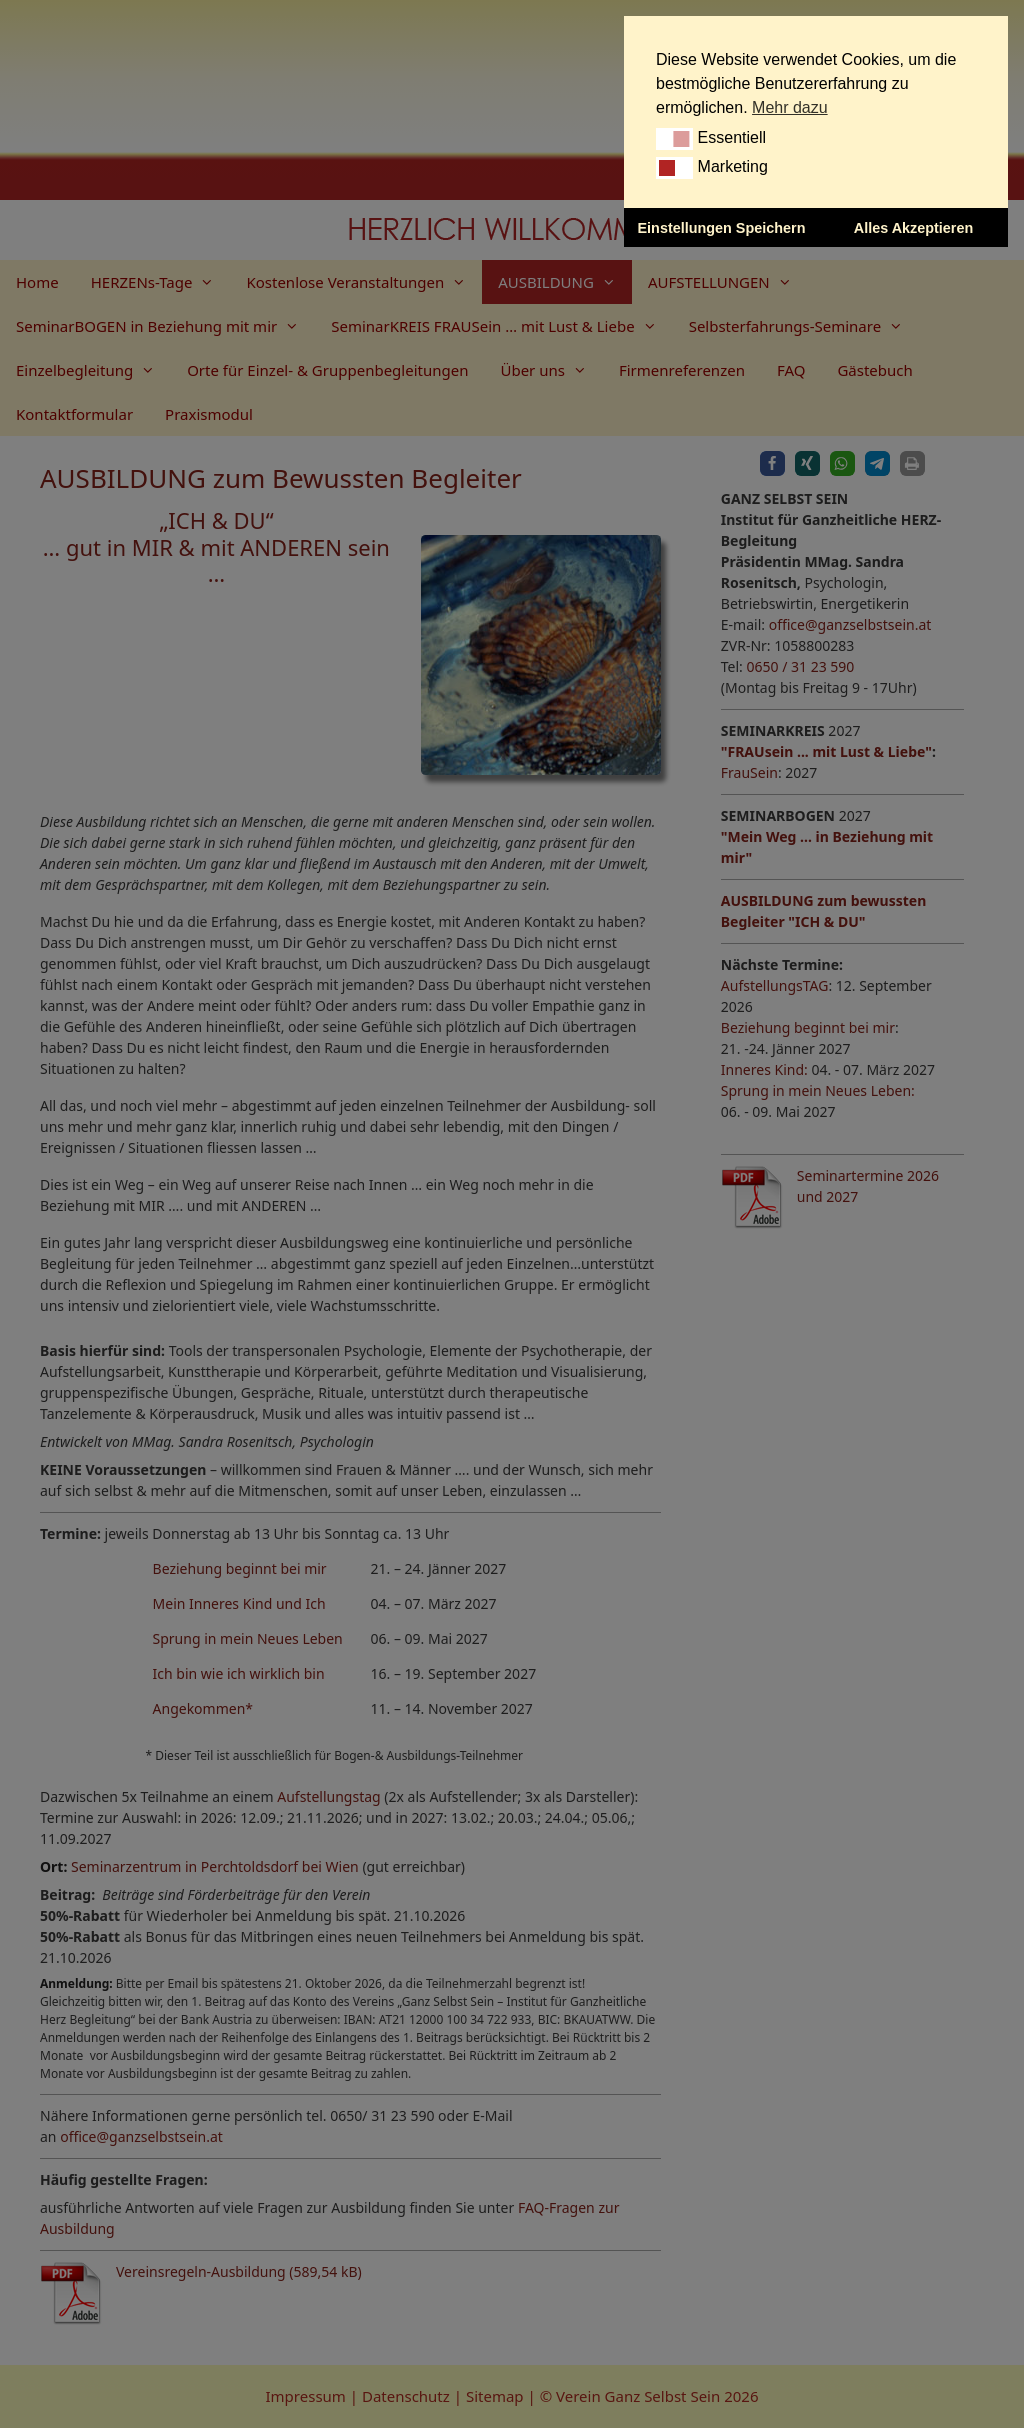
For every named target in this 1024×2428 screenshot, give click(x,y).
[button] (674, 139)
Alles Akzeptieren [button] (913, 228)
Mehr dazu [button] (790, 107)
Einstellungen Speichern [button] (722, 228)
